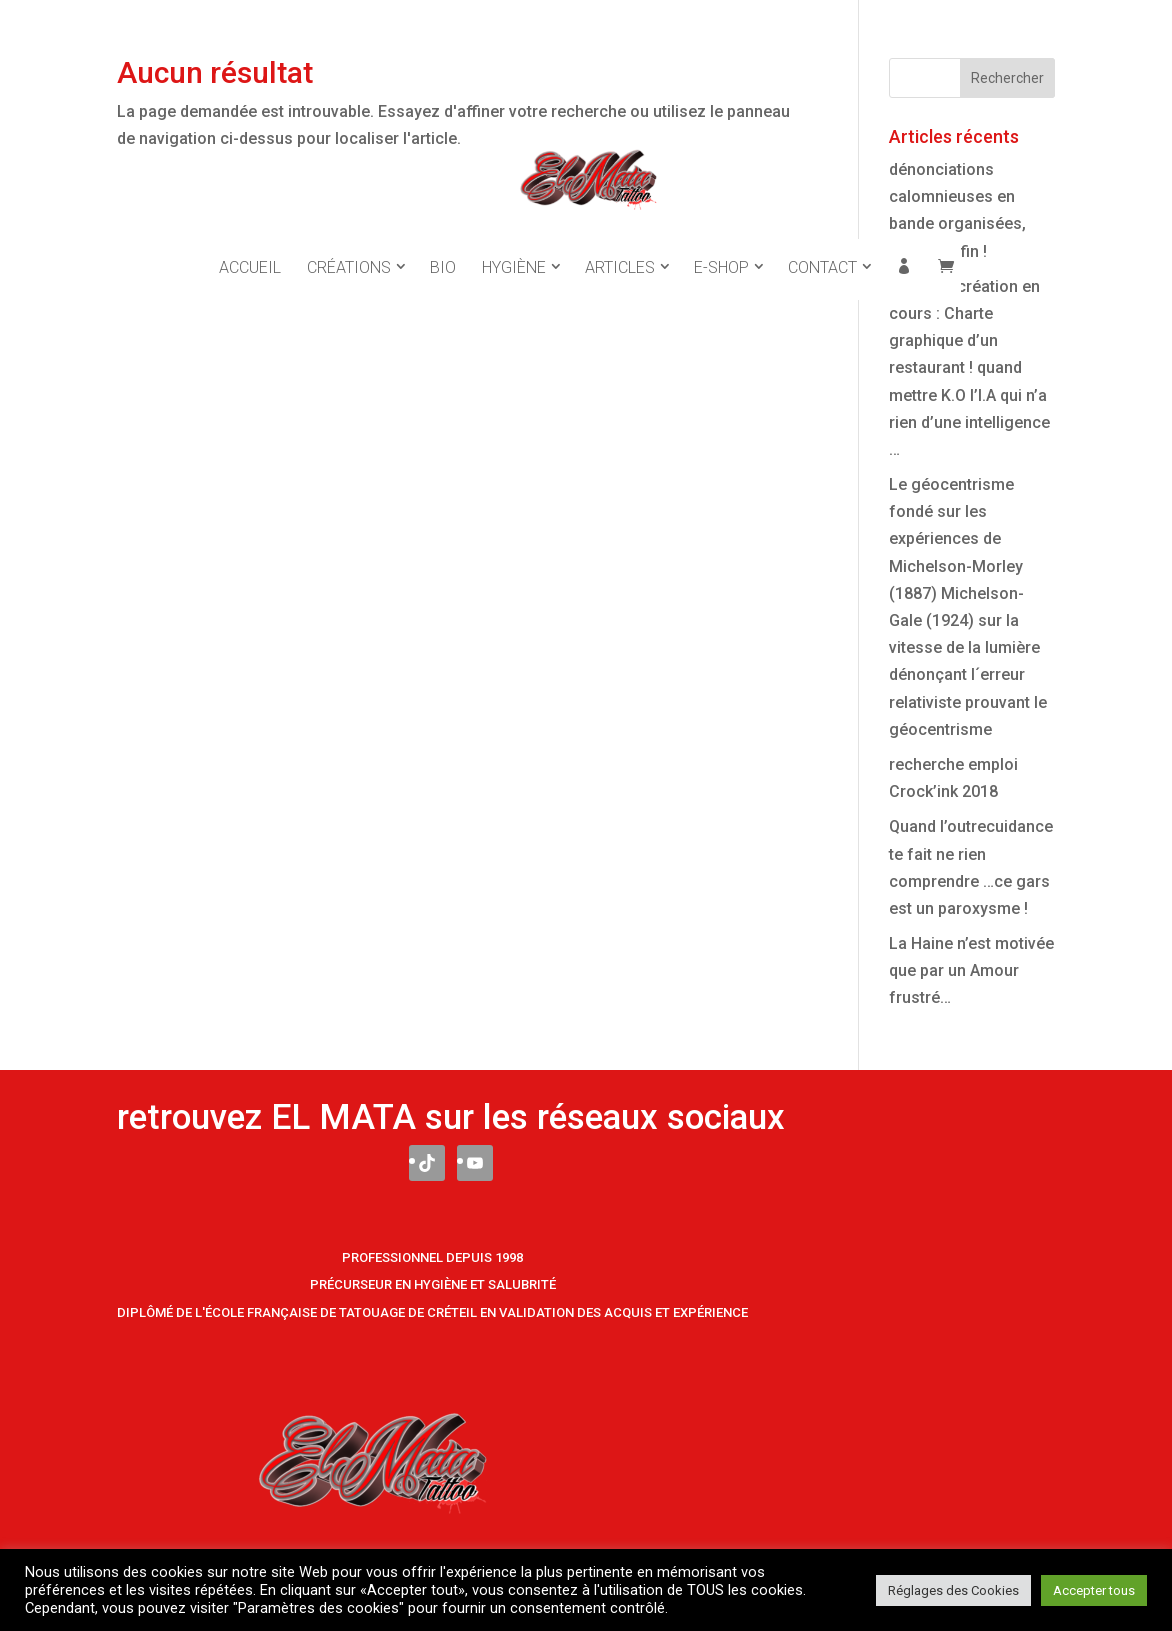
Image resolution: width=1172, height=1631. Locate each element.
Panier (946, 250)
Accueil (250, 248)
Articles (620, 248)
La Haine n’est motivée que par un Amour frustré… (971, 970)
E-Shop (721, 248)
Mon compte (904, 250)
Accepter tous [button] (1094, 1590)
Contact (822, 248)
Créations (349, 248)
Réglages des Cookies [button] (953, 1590)
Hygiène (514, 248)
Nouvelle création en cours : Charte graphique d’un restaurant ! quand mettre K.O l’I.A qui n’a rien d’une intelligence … (969, 368)
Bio (443, 248)
